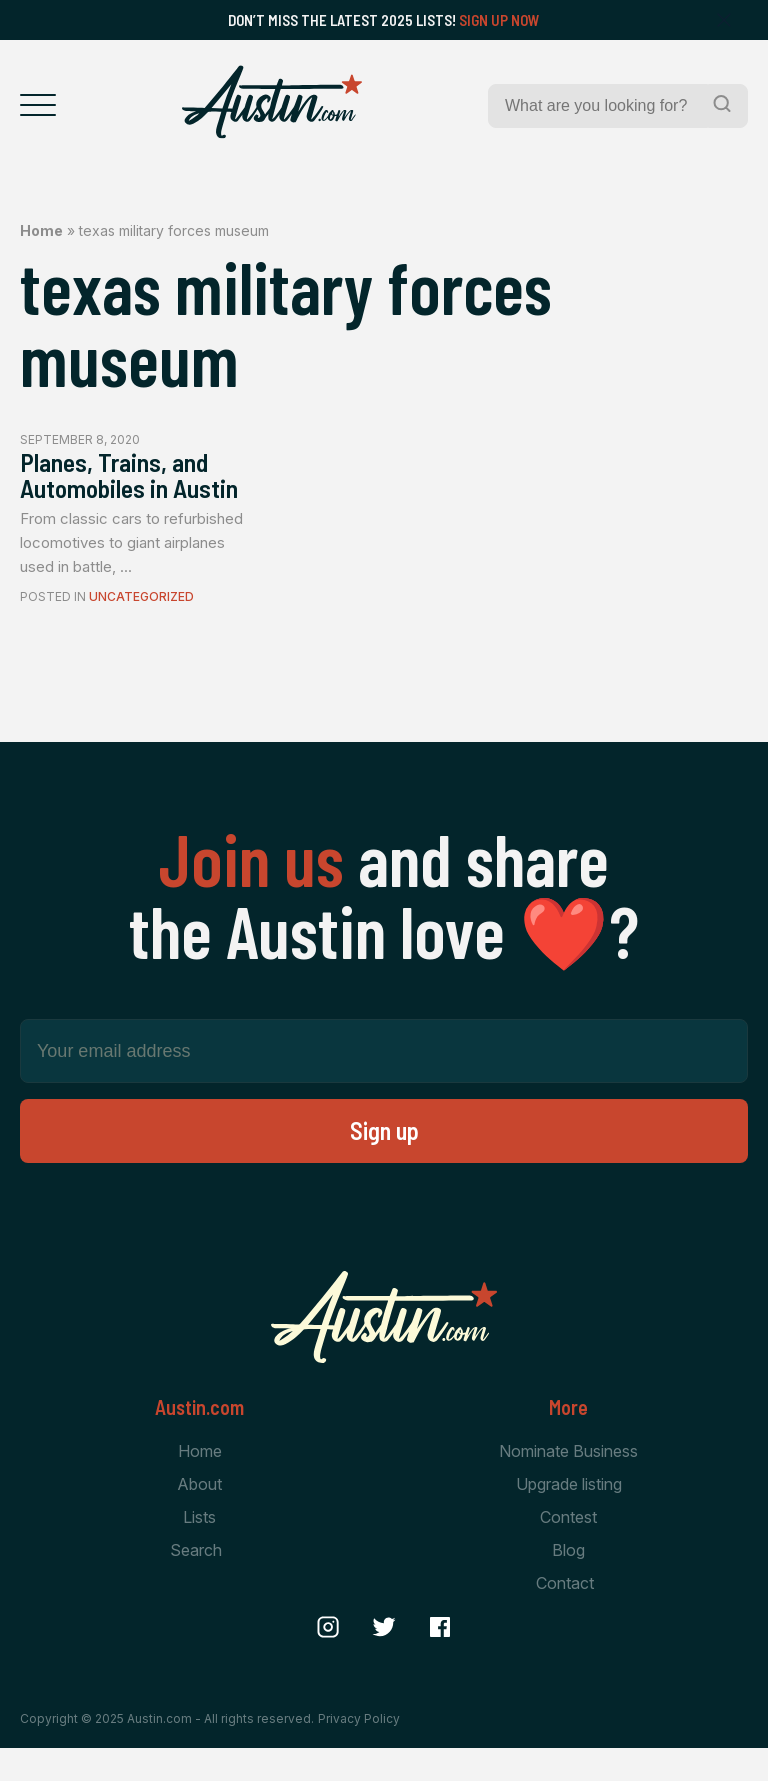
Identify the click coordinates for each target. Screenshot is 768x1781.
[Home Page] (272, 102)
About (199, 1517)
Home (41, 230)
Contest (568, 1551)
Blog (568, 1584)
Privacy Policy (359, 1750)
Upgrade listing (569, 1517)
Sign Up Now (499, 20)
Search (196, 1584)
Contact (565, 1618)
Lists (199, 1551)
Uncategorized (141, 629)
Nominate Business (568, 1483)
